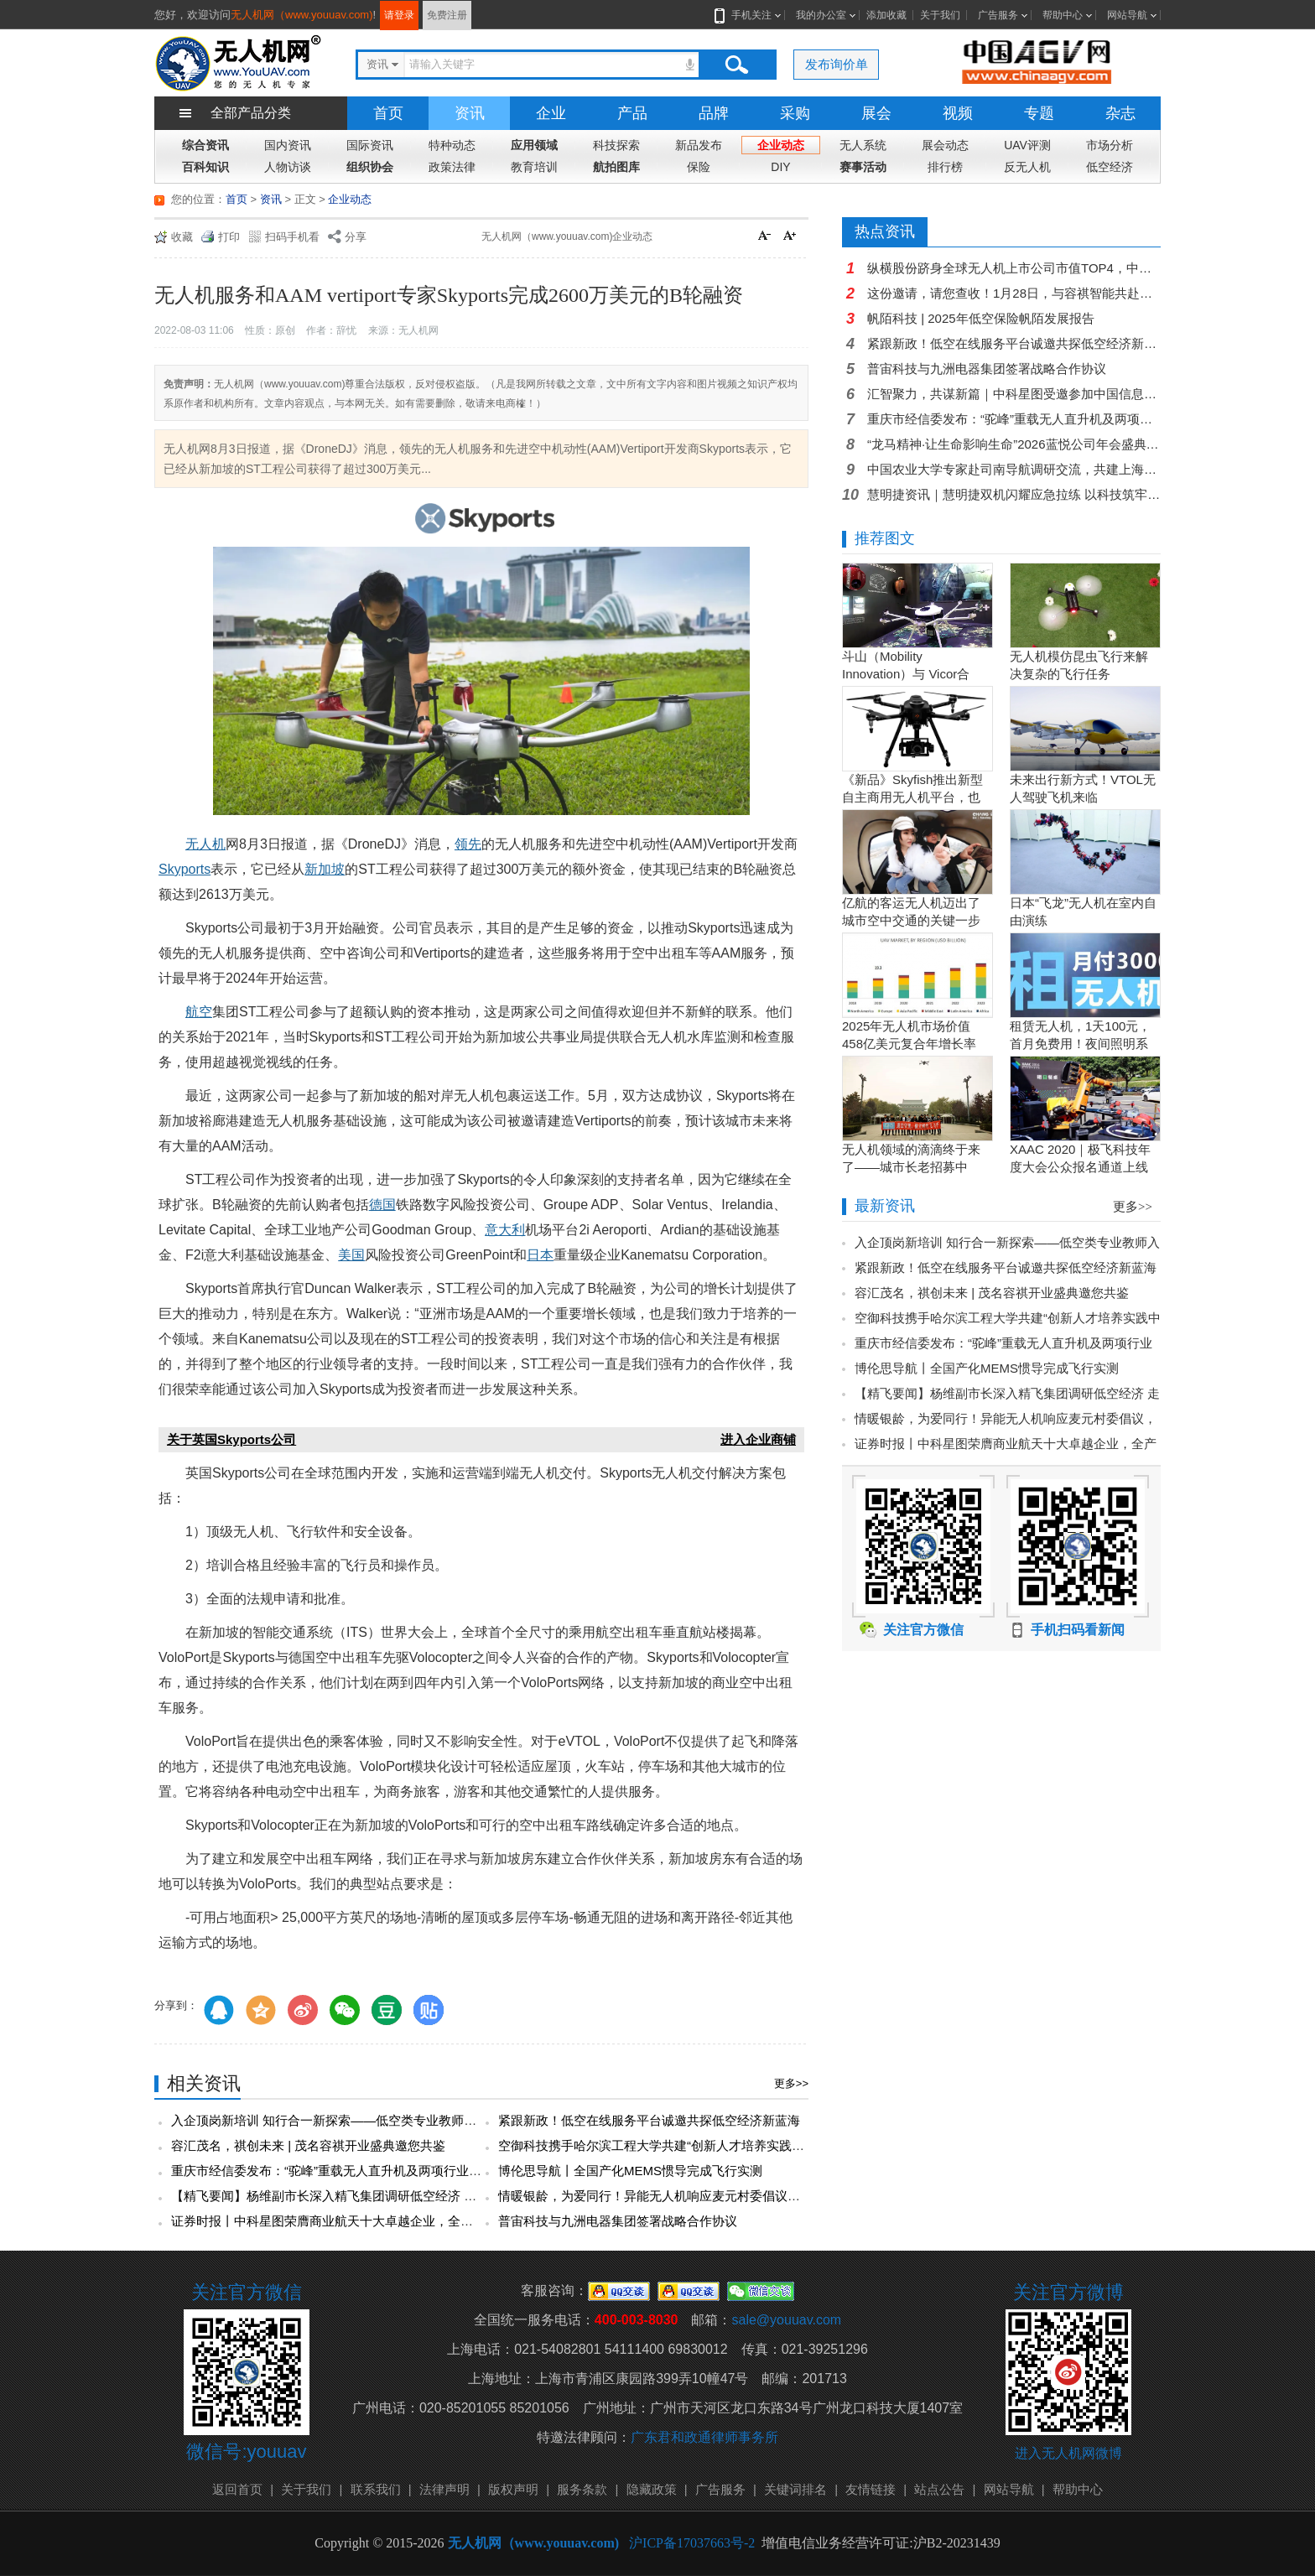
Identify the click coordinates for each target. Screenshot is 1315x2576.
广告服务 (998, 15)
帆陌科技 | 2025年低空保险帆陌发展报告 (980, 318)
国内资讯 (287, 145)
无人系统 (862, 145)
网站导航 (1127, 15)
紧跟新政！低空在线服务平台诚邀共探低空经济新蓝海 (649, 2120)
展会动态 (945, 145)
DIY (780, 167)
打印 (229, 237)
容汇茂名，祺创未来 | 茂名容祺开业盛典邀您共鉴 (308, 2145)
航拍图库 (616, 167)
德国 (382, 1204)
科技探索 (616, 145)
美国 (351, 1255)
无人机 (205, 844)
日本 (540, 1255)
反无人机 (1027, 167)
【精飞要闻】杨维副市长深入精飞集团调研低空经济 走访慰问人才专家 (367, 2196)
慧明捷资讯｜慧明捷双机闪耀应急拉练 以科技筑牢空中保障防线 (1014, 494)
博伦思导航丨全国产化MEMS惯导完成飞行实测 (630, 2170)
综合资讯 (205, 145)
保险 (698, 167)
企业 (551, 113)
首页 (388, 113)
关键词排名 (795, 2489)
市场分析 (1109, 145)
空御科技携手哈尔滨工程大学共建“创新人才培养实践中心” (659, 2145)
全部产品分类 (251, 113)
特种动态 (452, 145)
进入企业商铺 (758, 1439)
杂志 (1120, 113)
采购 (795, 113)
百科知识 (205, 167)
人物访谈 (287, 167)
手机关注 (748, 15)
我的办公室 (821, 15)
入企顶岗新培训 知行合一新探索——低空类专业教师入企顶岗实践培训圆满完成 (393, 2120)
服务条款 (582, 2489)
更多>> (791, 2083)
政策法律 (452, 167)
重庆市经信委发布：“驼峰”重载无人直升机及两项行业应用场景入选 (357, 2170)
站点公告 (939, 2489)
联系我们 (376, 2489)
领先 (468, 844)
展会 (876, 113)
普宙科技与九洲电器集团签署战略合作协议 (617, 2221)
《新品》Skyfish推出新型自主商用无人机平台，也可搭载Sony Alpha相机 (912, 797)
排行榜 (945, 167)
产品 (632, 113)
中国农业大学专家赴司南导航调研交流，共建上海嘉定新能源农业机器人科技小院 (1014, 469)
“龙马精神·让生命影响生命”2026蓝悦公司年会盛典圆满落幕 (1014, 444)
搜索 (736, 64)
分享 (355, 237)
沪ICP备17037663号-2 (692, 2543)
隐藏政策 (651, 2489)
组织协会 (369, 167)
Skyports (185, 869)
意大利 (505, 1230)
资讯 (470, 113)
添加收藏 (886, 15)
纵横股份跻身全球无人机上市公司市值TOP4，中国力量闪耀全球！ (1014, 268)
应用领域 (534, 145)
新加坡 (324, 869)
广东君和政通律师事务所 (704, 2437)
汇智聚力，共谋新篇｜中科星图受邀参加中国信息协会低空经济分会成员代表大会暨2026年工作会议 (1014, 394)
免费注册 (447, 15)
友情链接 (870, 2489)
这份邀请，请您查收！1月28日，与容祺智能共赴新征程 (1014, 293)
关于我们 (940, 15)
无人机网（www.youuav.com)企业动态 (566, 236)
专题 (1039, 113)
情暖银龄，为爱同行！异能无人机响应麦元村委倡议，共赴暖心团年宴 (693, 2196)
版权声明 (513, 2489)
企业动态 (780, 145)
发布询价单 (836, 64)
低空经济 (1109, 167)
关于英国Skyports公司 (231, 1439)
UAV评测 (1027, 145)
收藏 (182, 237)
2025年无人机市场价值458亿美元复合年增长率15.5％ (909, 1043)
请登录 (399, 15)
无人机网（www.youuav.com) (302, 14)
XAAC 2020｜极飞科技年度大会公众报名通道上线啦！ (1080, 1167)
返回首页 (237, 2489)
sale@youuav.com (786, 2320)
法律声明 (444, 2489)
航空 (198, 1012)
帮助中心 (1062, 15)
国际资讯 (369, 145)
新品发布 (698, 145)
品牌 (714, 113)
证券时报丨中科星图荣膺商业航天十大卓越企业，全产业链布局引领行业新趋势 (391, 2221)
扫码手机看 (292, 237)
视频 (958, 113)
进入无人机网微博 (1068, 2453)
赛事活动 (862, 167)
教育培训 (534, 167)
